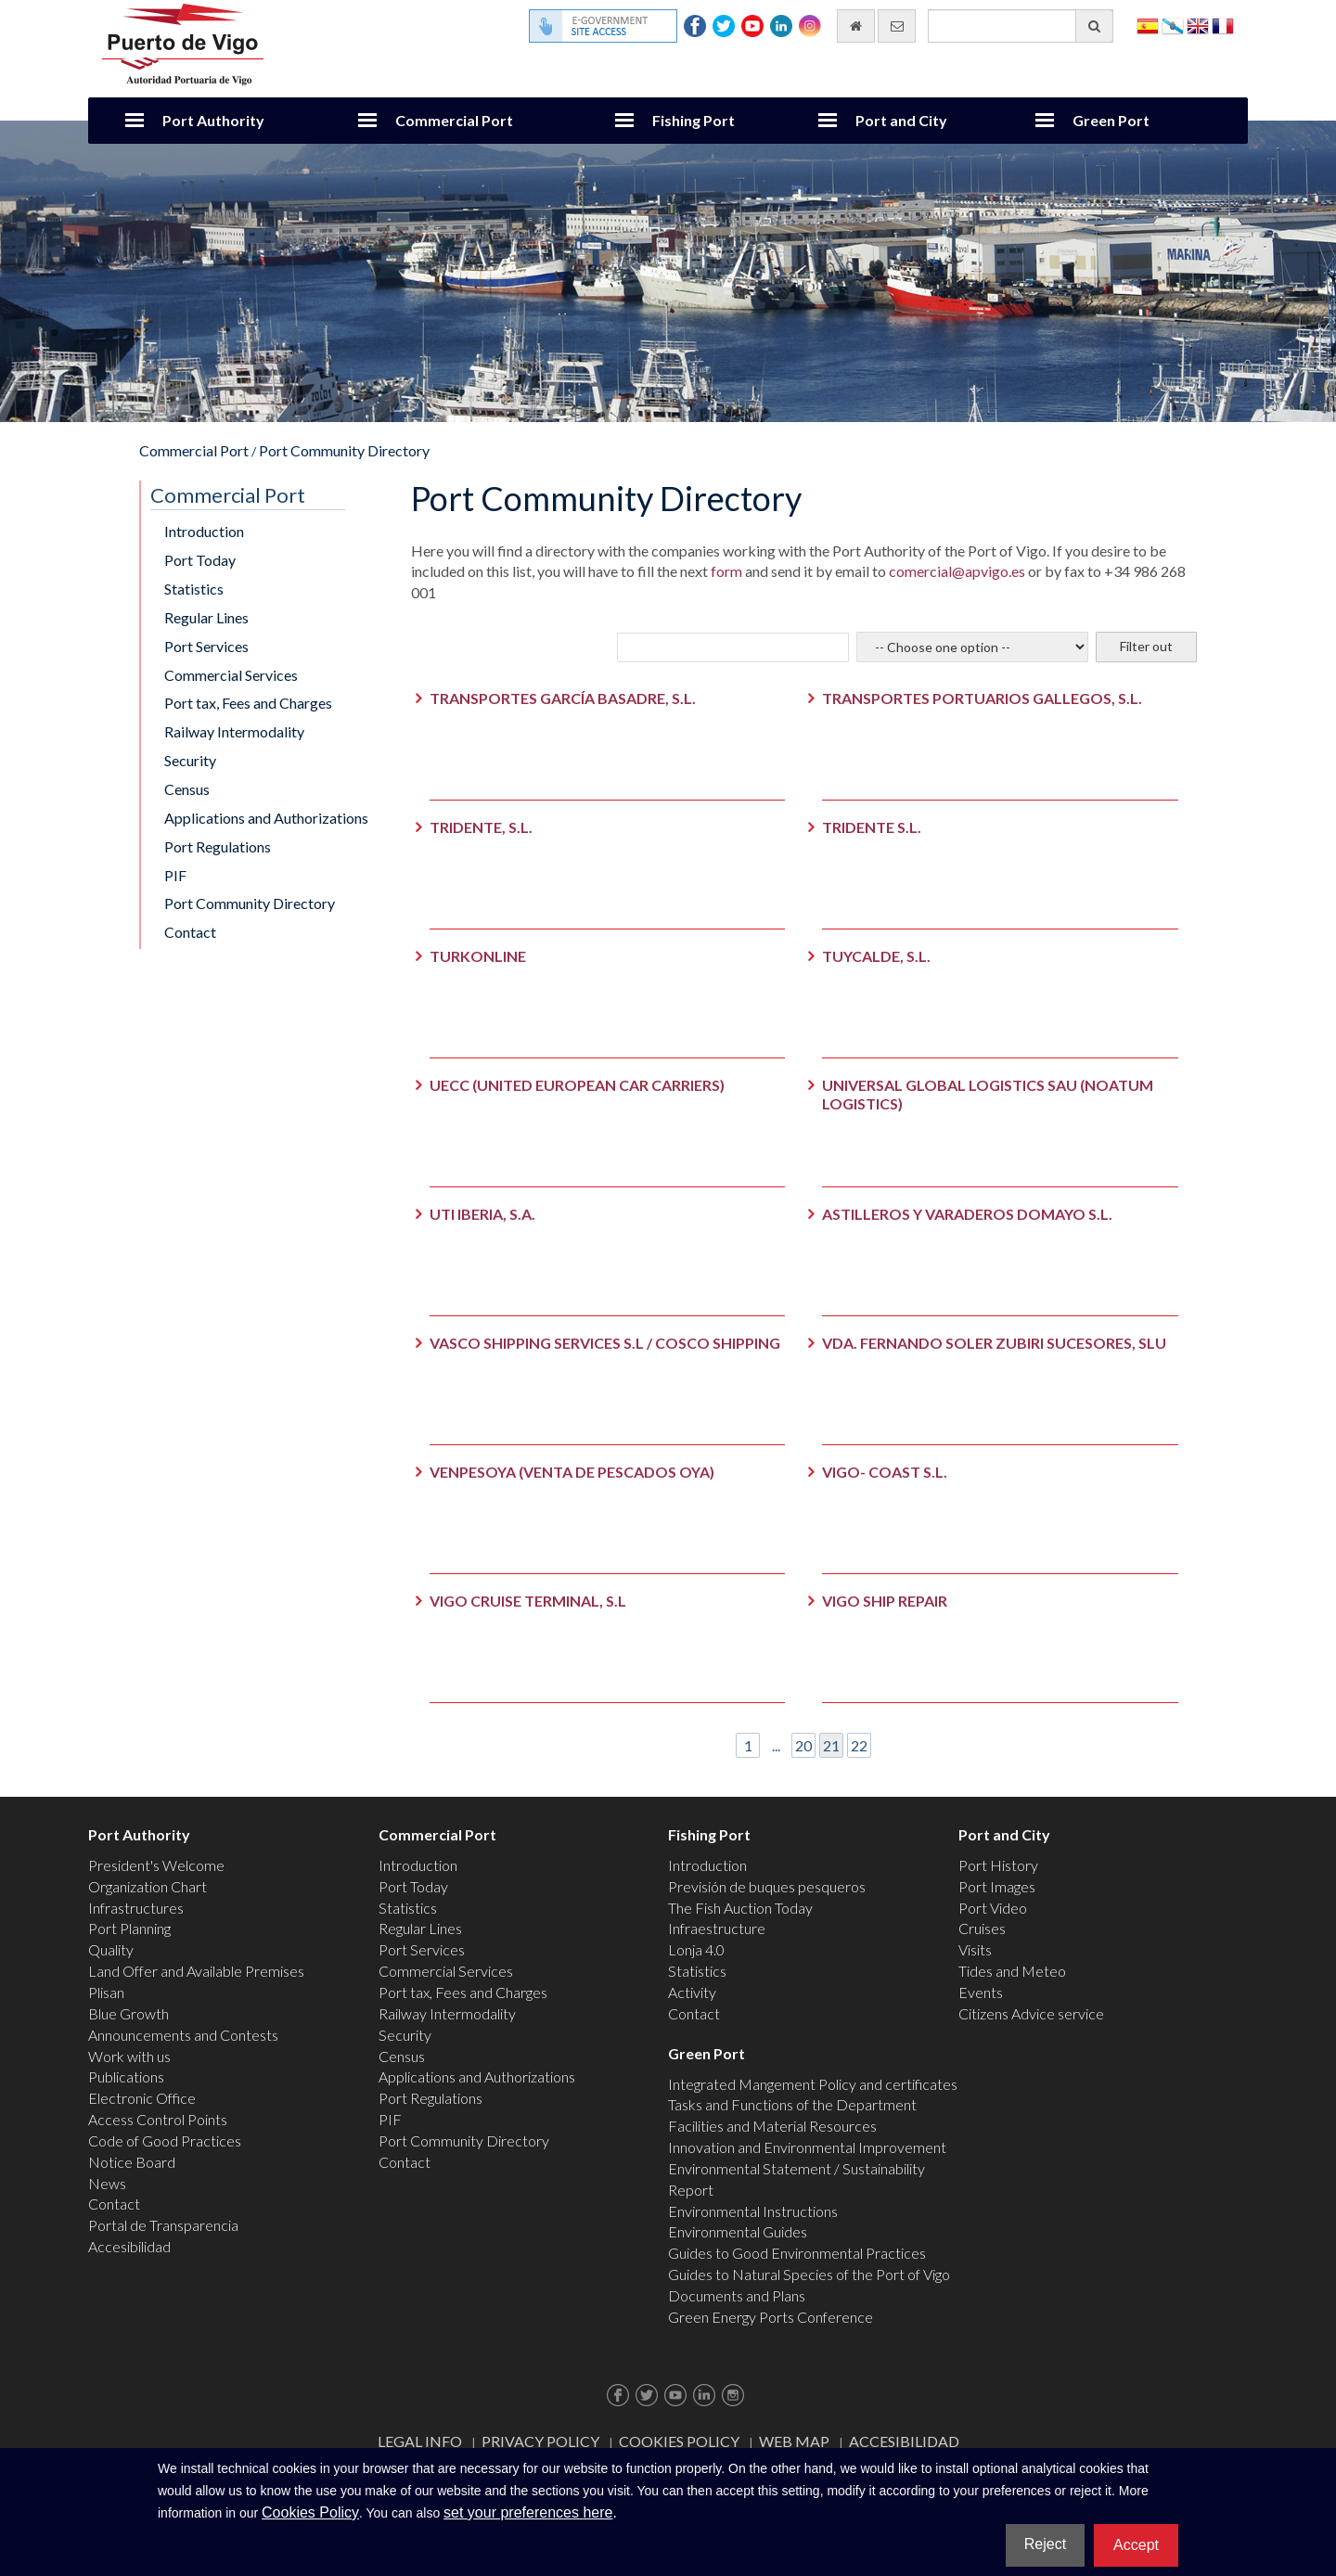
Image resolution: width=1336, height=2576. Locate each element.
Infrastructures (136, 1907)
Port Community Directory (344, 450)
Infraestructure (716, 1928)
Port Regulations (217, 846)
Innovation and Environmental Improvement (807, 2147)
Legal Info (420, 2441)
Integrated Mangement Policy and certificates (812, 2084)
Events (980, 1992)
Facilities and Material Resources (772, 2125)
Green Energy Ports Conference (770, 2317)
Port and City (901, 120)
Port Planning (129, 1928)
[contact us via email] (897, 26)
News (107, 2183)
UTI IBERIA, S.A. (482, 1214)
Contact (190, 932)
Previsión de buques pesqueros (767, 1886)
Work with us (129, 2056)
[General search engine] (1020, 26)
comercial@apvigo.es (957, 571)
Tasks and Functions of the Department (792, 2104)
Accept (1136, 2545)
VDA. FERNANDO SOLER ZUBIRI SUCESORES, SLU (994, 1343)
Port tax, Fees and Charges (248, 702)
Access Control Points (157, 2119)
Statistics (194, 588)
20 (803, 1745)
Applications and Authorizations (266, 818)
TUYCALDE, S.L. (876, 956)
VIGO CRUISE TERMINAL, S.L (528, 1600)
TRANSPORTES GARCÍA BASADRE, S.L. (563, 698)
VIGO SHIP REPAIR (884, 1600)
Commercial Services (231, 675)
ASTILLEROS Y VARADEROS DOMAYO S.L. (967, 1214)
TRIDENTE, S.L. (481, 827)
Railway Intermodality (234, 731)
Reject (1045, 2544)
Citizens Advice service (1031, 2013)
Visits (975, 1949)
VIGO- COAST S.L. (884, 1471)
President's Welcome (156, 1865)
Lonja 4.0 (696, 1949)
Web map (794, 2441)
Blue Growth (128, 2013)
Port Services (206, 646)
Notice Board (131, 2162)
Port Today (200, 560)
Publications (126, 2076)
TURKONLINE (478, 956)
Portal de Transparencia (163, 2225)
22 (859, 1745)
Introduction (204, 531)
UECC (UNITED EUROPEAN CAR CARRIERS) (577, 1085)
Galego (1173, 24)
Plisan (106, 1992)
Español (1148, 24)
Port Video (992, 1907)
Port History (998, 1865)
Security (190, 760)
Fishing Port (693, 120)
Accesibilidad (129, 2246)
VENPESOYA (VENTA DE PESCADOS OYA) (572, 1471)
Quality (111, 1949)
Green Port (1111, 120)
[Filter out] (1146, 647)
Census (187, 789)
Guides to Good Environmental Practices (797, 2253)
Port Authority (213, 120)
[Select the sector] (972, 647)
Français (1223, 24)
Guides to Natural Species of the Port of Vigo (809, 2274)
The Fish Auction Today (740, 1907)
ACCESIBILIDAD (904, 2441)
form (725, 571)
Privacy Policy (540, 2441)
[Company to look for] (733, 647)
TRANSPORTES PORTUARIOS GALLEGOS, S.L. (982, 698)
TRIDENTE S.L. (871, 827)
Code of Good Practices (164, 2140)
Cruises (982, 1928)
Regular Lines (206, 617)
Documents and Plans (736, 2295)
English (1198, 24)
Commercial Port (454, 120)
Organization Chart (147, 1886)
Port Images (996, 1886)
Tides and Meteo (1012, 1971)
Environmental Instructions (753, 2211)
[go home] (856, 26)
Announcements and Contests (183, 2035)
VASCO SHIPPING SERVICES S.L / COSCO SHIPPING (605, 1343)
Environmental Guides (737, 2231)
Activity (692, 1992)
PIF (175, 875)
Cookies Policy (679, 2441)
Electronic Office (142, 2098)
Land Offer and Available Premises (196, 1971)
